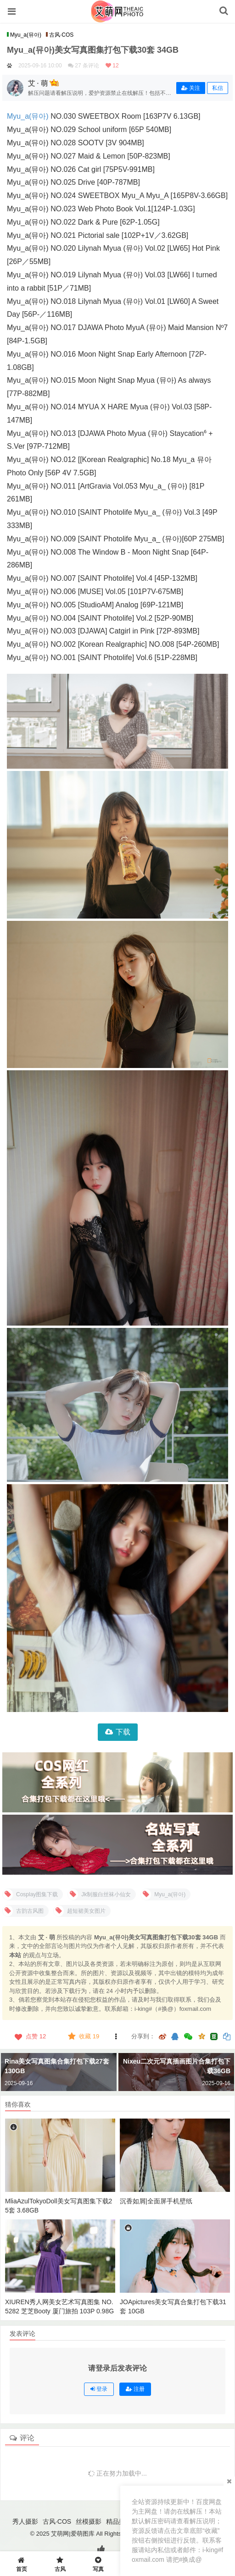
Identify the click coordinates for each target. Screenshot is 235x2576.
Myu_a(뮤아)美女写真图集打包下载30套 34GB (93, 50)
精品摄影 (119, 2521)
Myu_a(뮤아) (24, 35)
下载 (123, 1732)
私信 (217, 88)
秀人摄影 (25, 2521)
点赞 (29, 2036)
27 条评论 (87, 65)
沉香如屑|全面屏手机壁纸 (156, 2201)
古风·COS (59, 35)
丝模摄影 (88, 2521)
